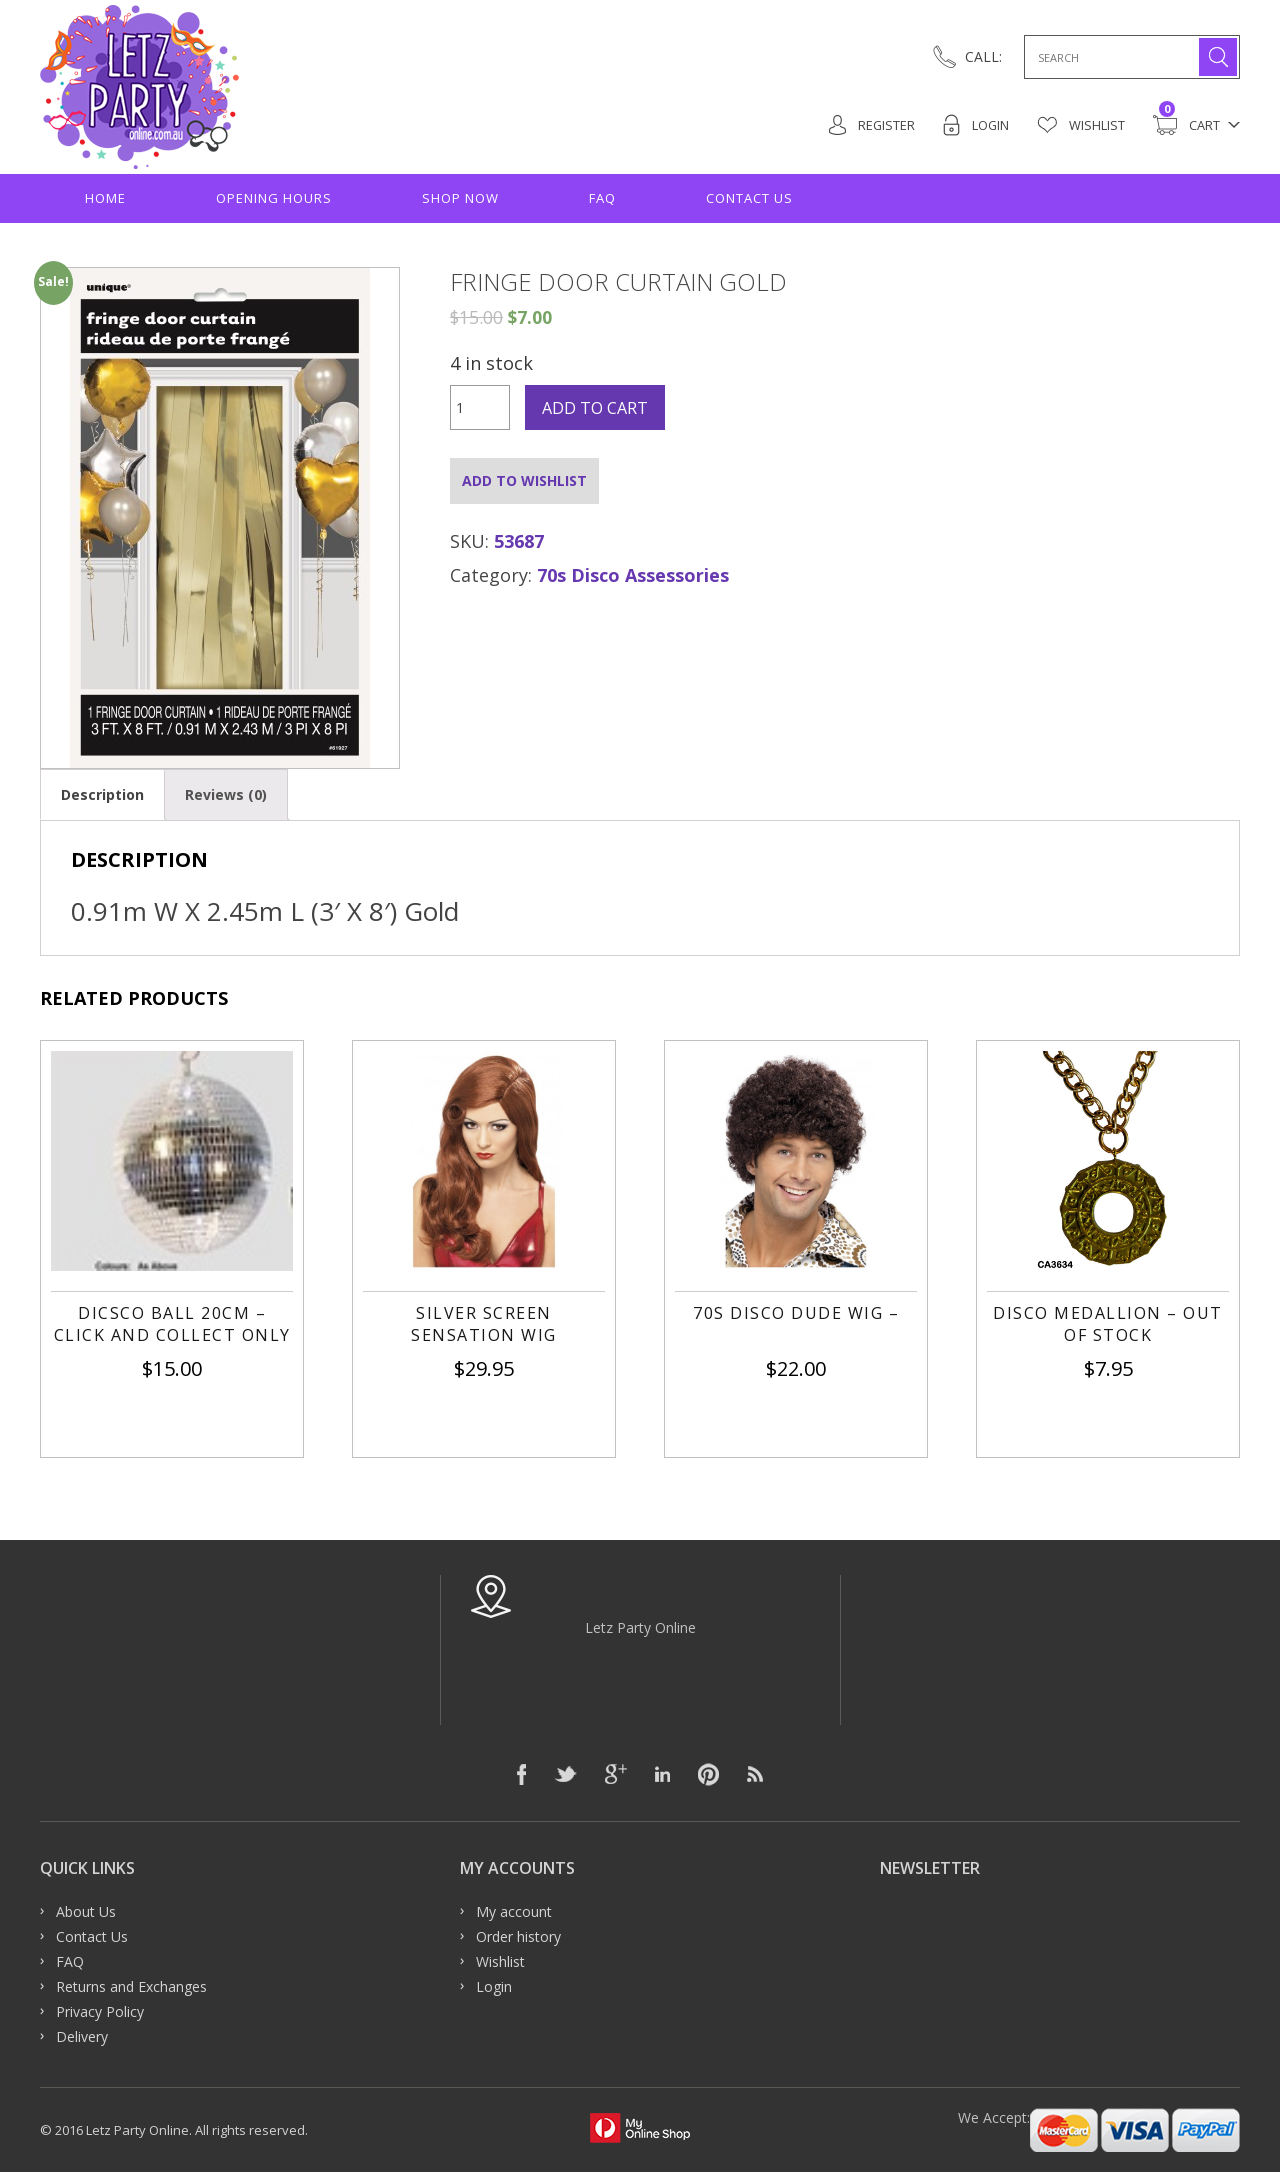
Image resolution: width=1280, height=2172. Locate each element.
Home (105, 198)
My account (514, 1911)
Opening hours (274, 198)
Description (102, 794)
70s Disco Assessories (633, 575)
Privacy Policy (100, 2011)
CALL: (983, 56)
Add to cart (595, 408)
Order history (518, 1936)
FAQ (602, 198)
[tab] (102, 794)
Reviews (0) (226, 794)
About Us (86, 1911)
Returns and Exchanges (131, 1986)
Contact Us (749, 198)
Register (870, 125)
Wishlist (1081, 125)
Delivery (82, 2036)
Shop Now (460, 198)
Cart (1186, 125)
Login (975, 125)
